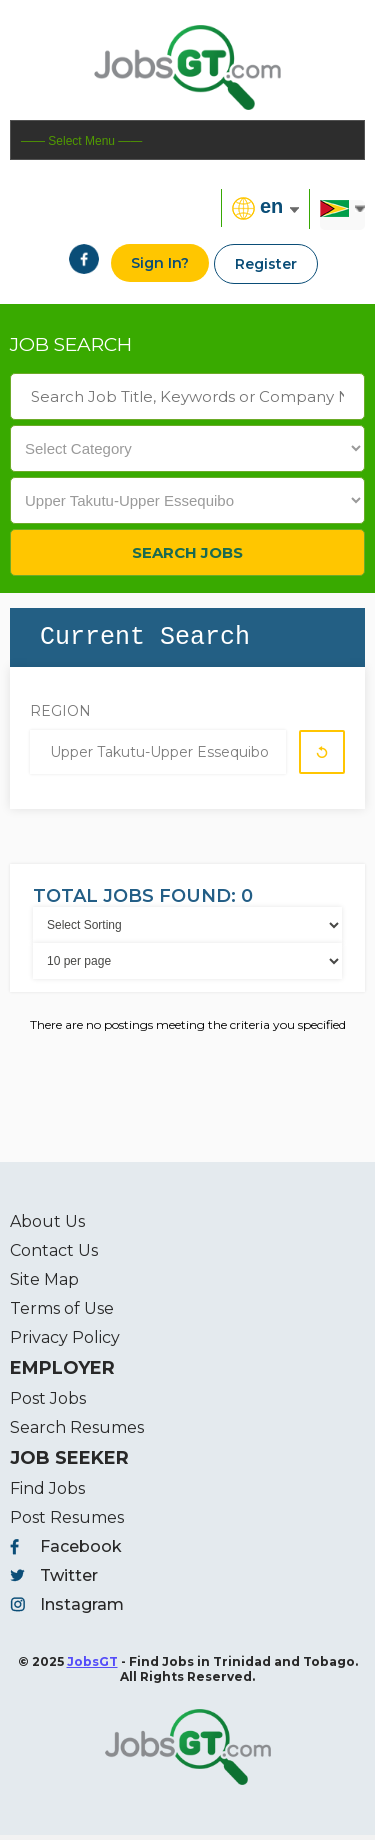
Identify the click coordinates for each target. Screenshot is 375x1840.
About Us (47, 1226)
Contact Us (54, 1255)
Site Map (44, 1284)
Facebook (81, 1551)
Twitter (69, 1580)
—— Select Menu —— (81, 141)
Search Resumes (77, 1432)
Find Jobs (47, 1493)
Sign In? (160, 263)
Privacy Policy (65, 1342)
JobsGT (92, 1666)
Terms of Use (62, 1313)
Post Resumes (67, 1522)
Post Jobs (48, 1403)
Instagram (82, 1609)
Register (266, 264)
